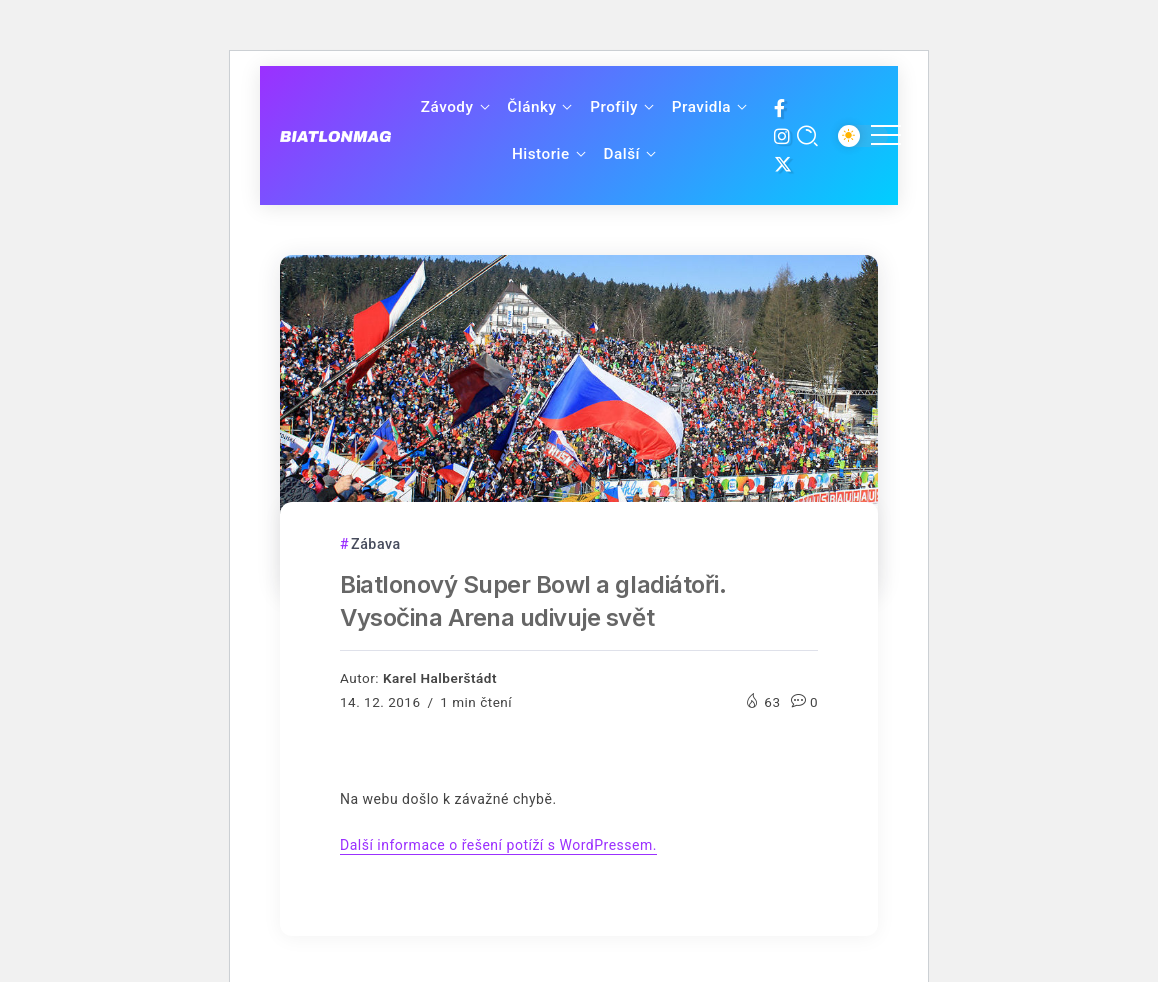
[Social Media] (780, 108)
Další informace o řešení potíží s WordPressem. (498, 845)
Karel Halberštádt (440, 678)
